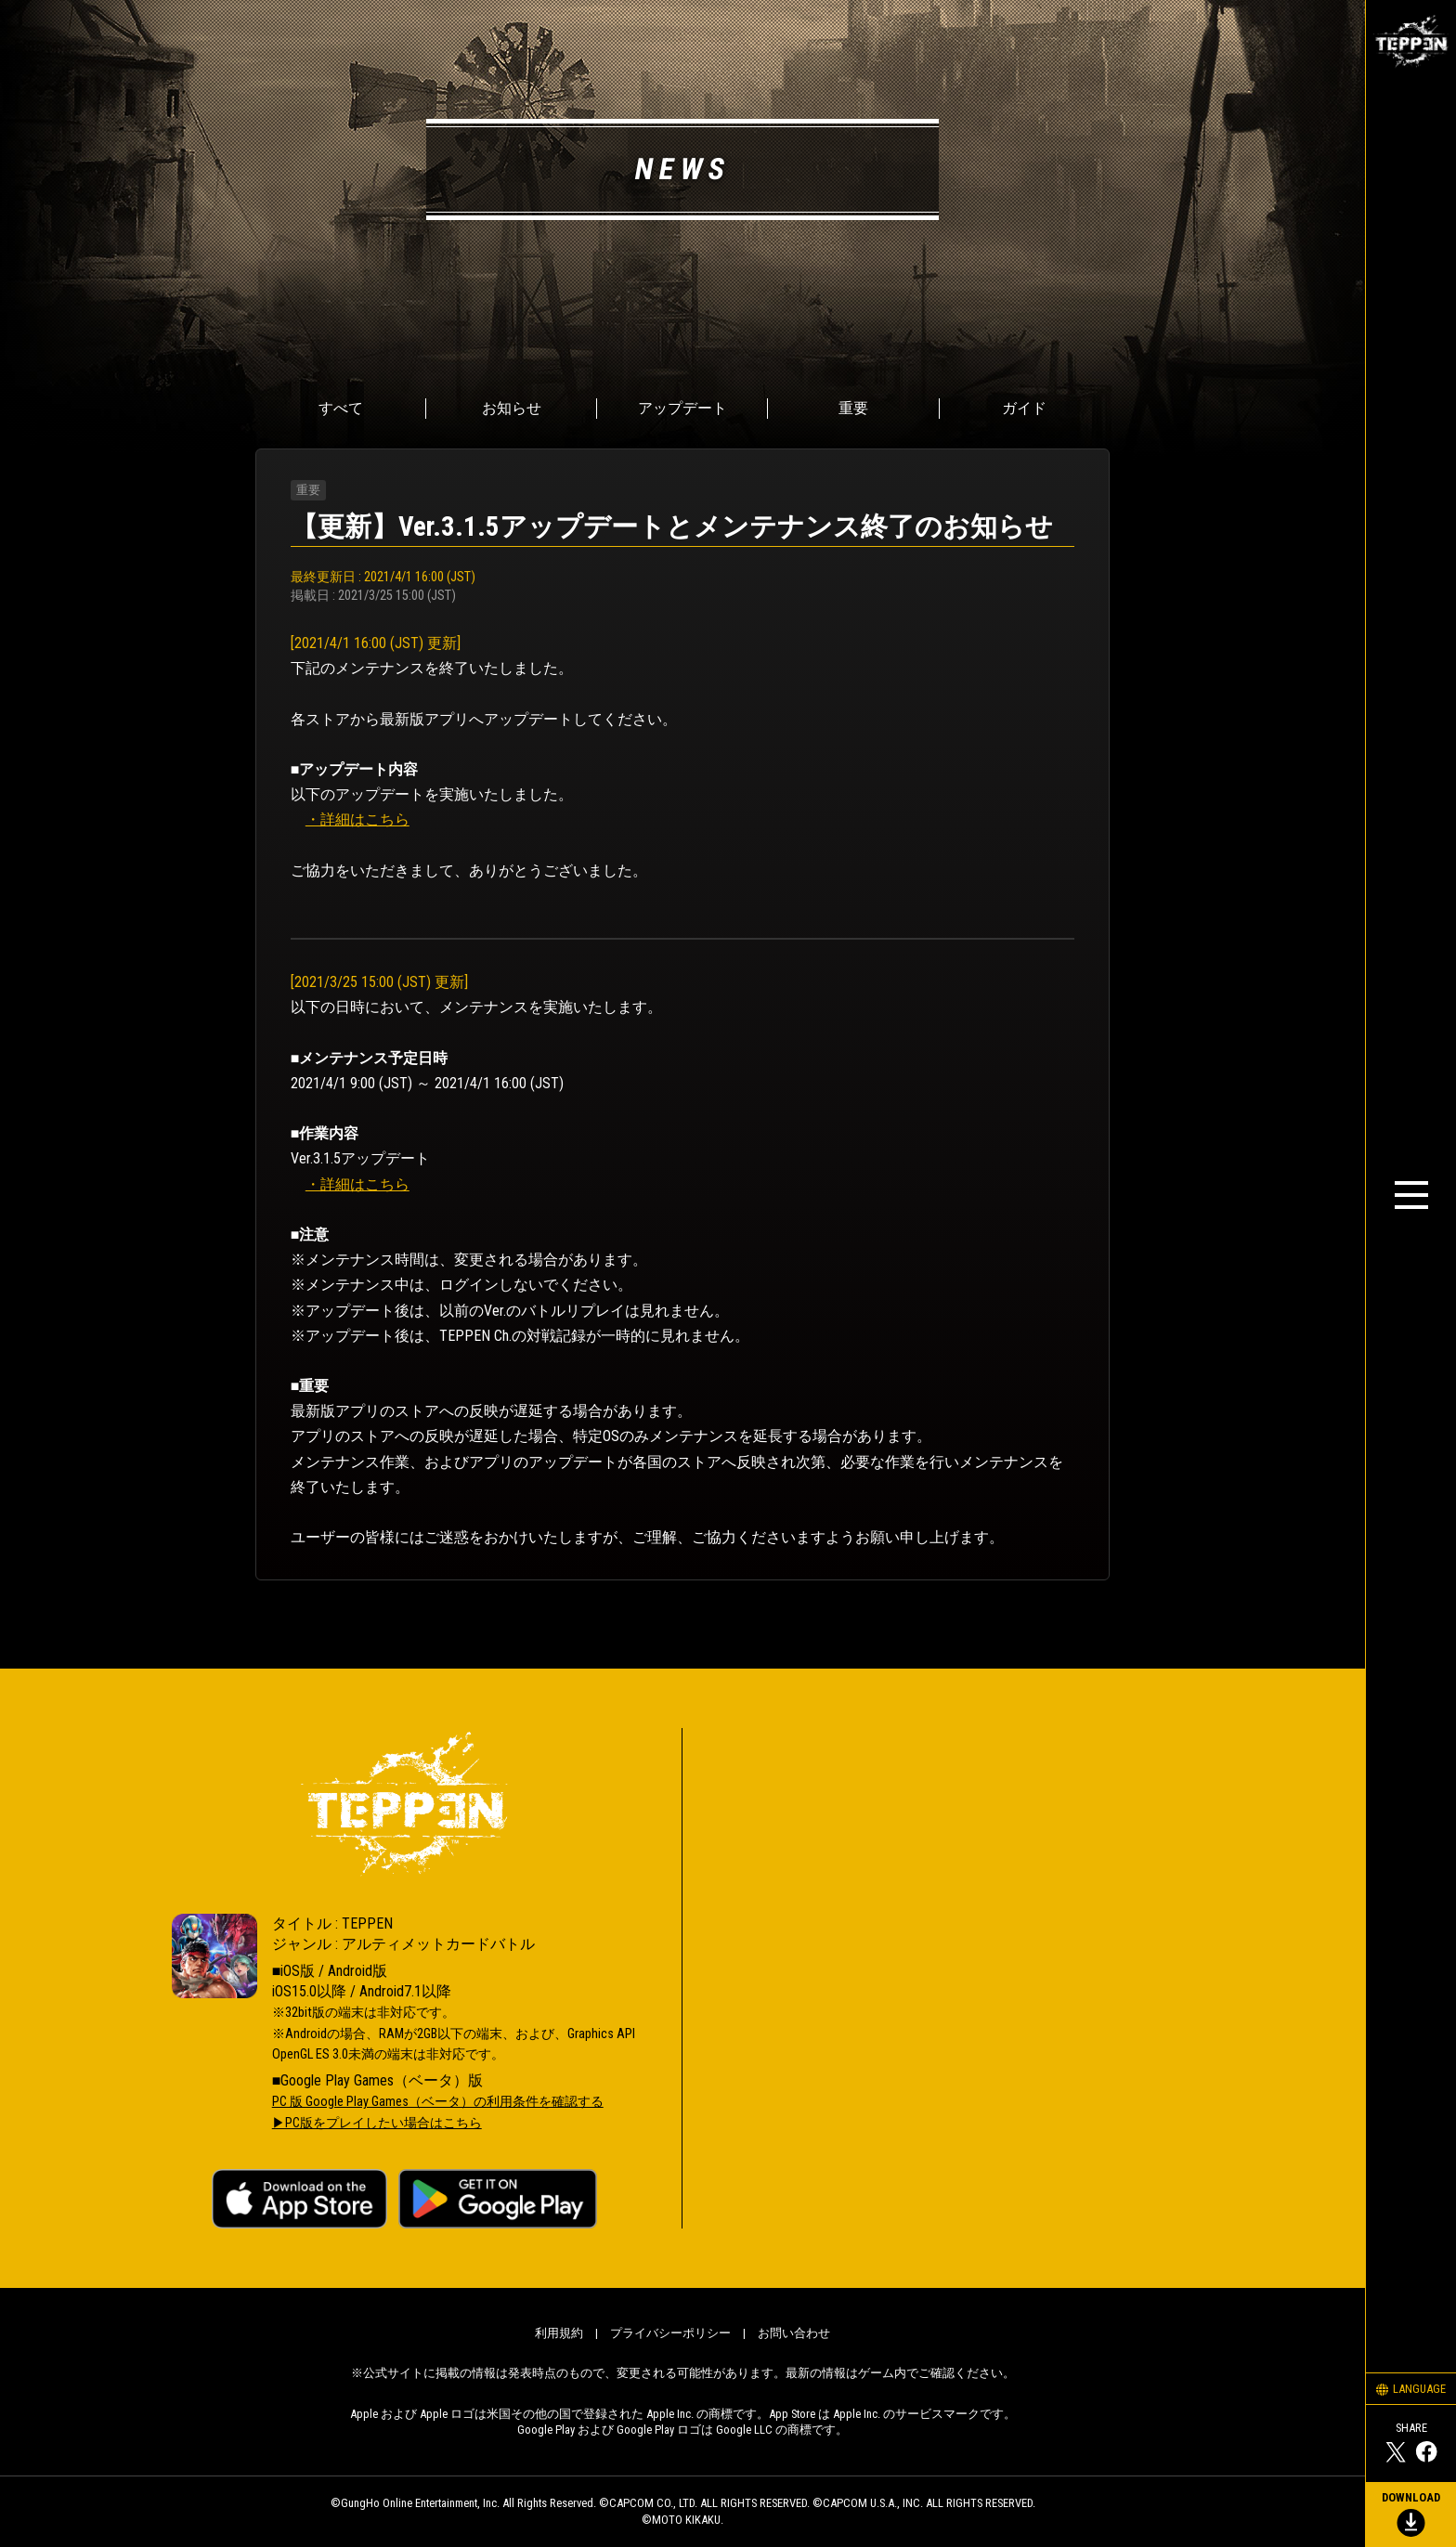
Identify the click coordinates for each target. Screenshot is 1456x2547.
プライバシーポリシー (670, 2333)
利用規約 (559, 2333)
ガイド (1024, 408)
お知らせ (511, 408)
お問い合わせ (794, 2333)
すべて (340, 408)
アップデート (682, 408)
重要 (853, 408)
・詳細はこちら (358, 819)
